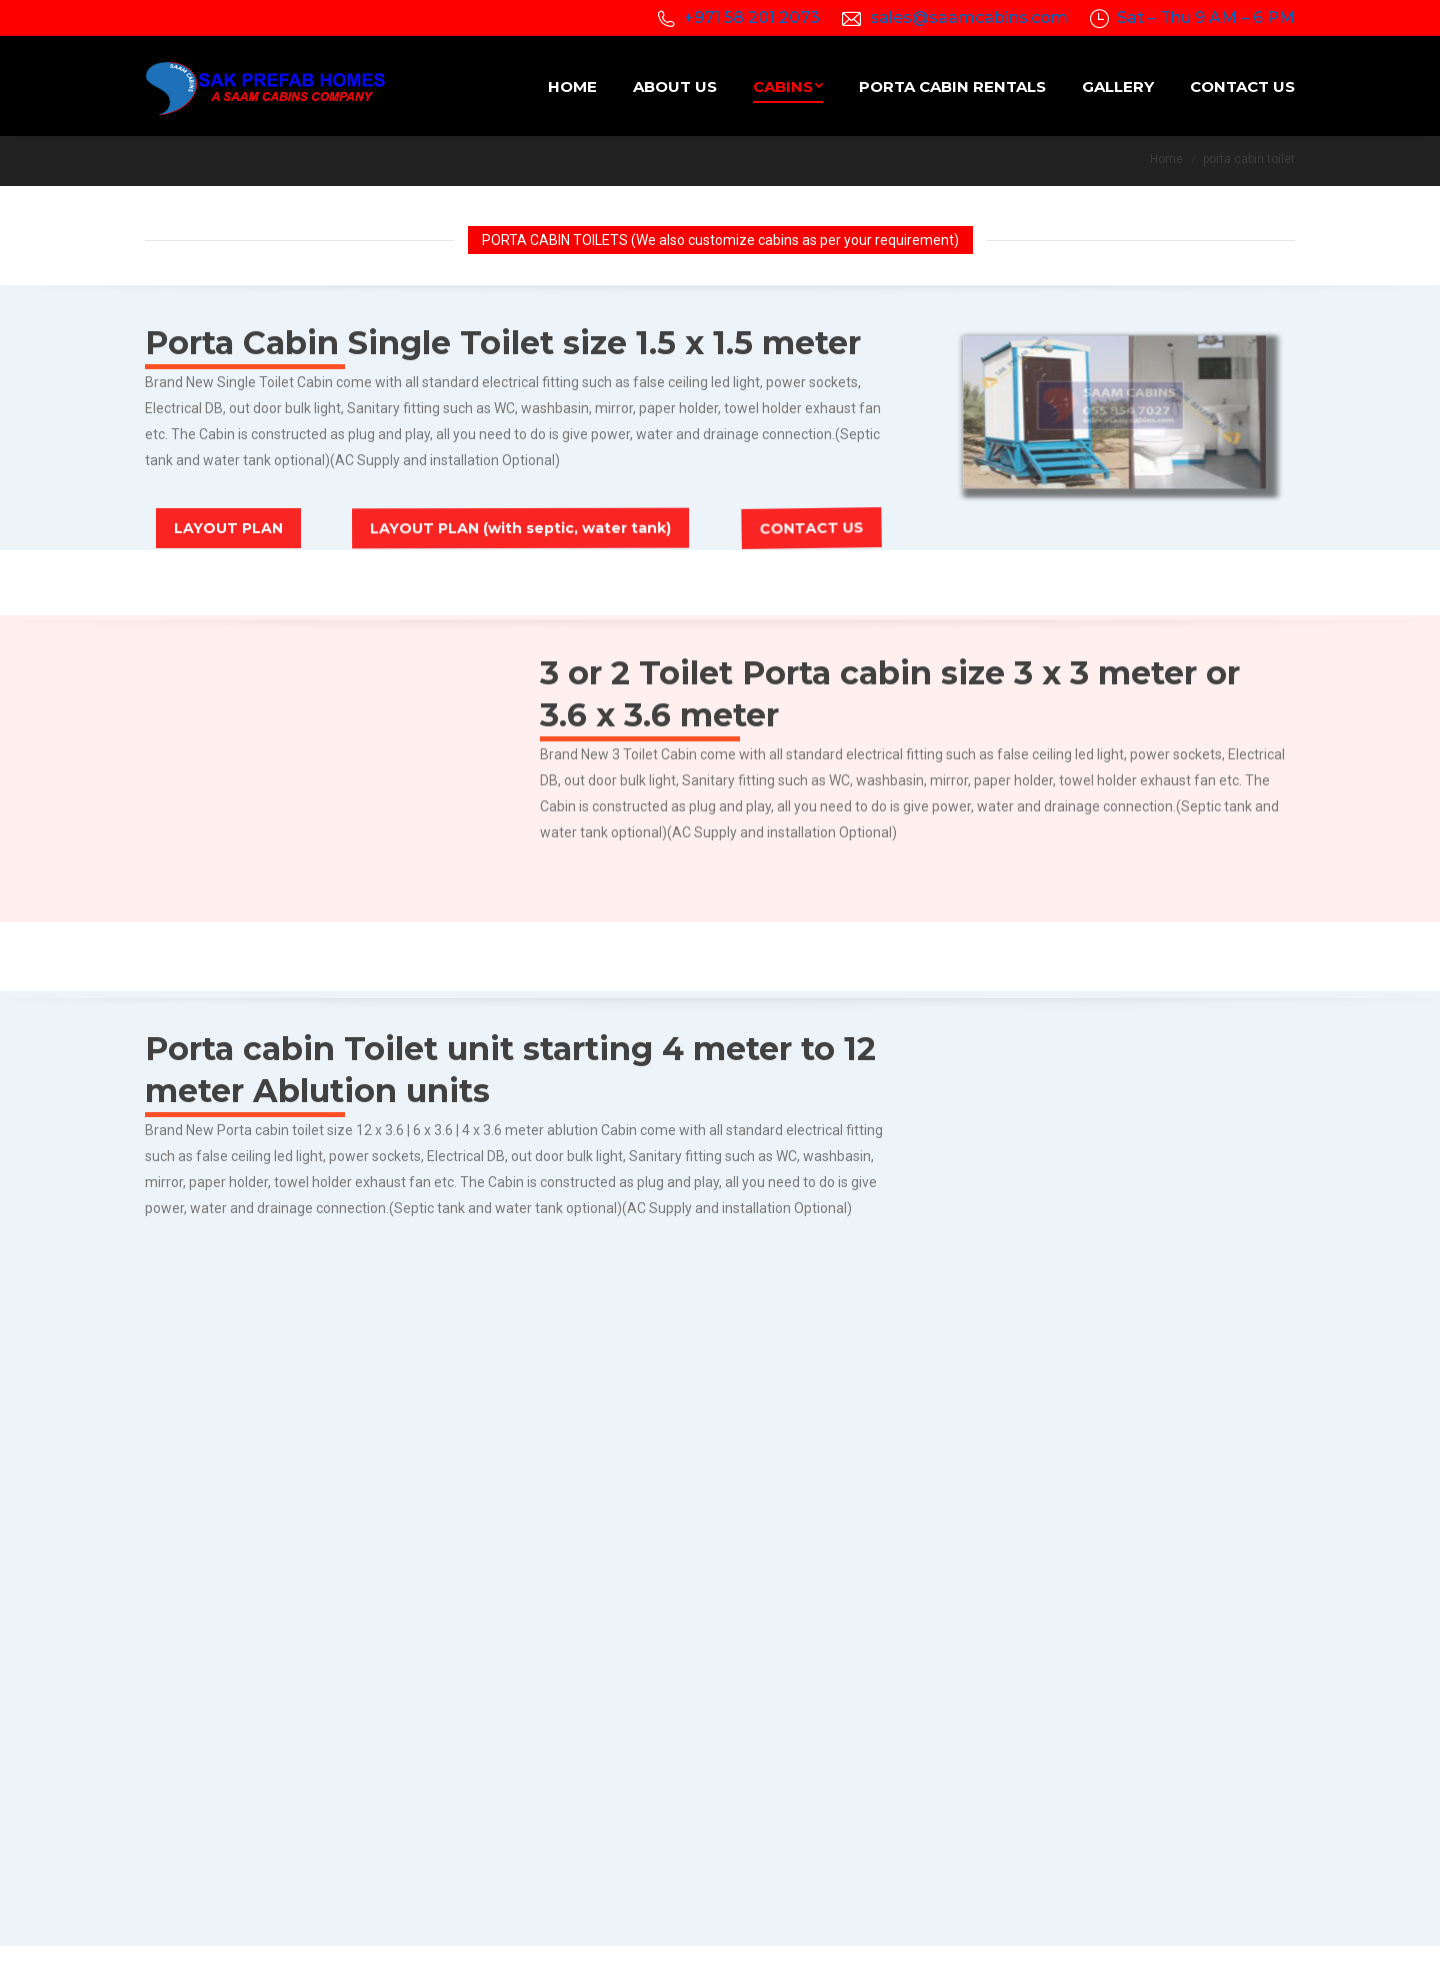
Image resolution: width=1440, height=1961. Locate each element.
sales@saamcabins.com (969, 17)
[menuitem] (572, 86)
